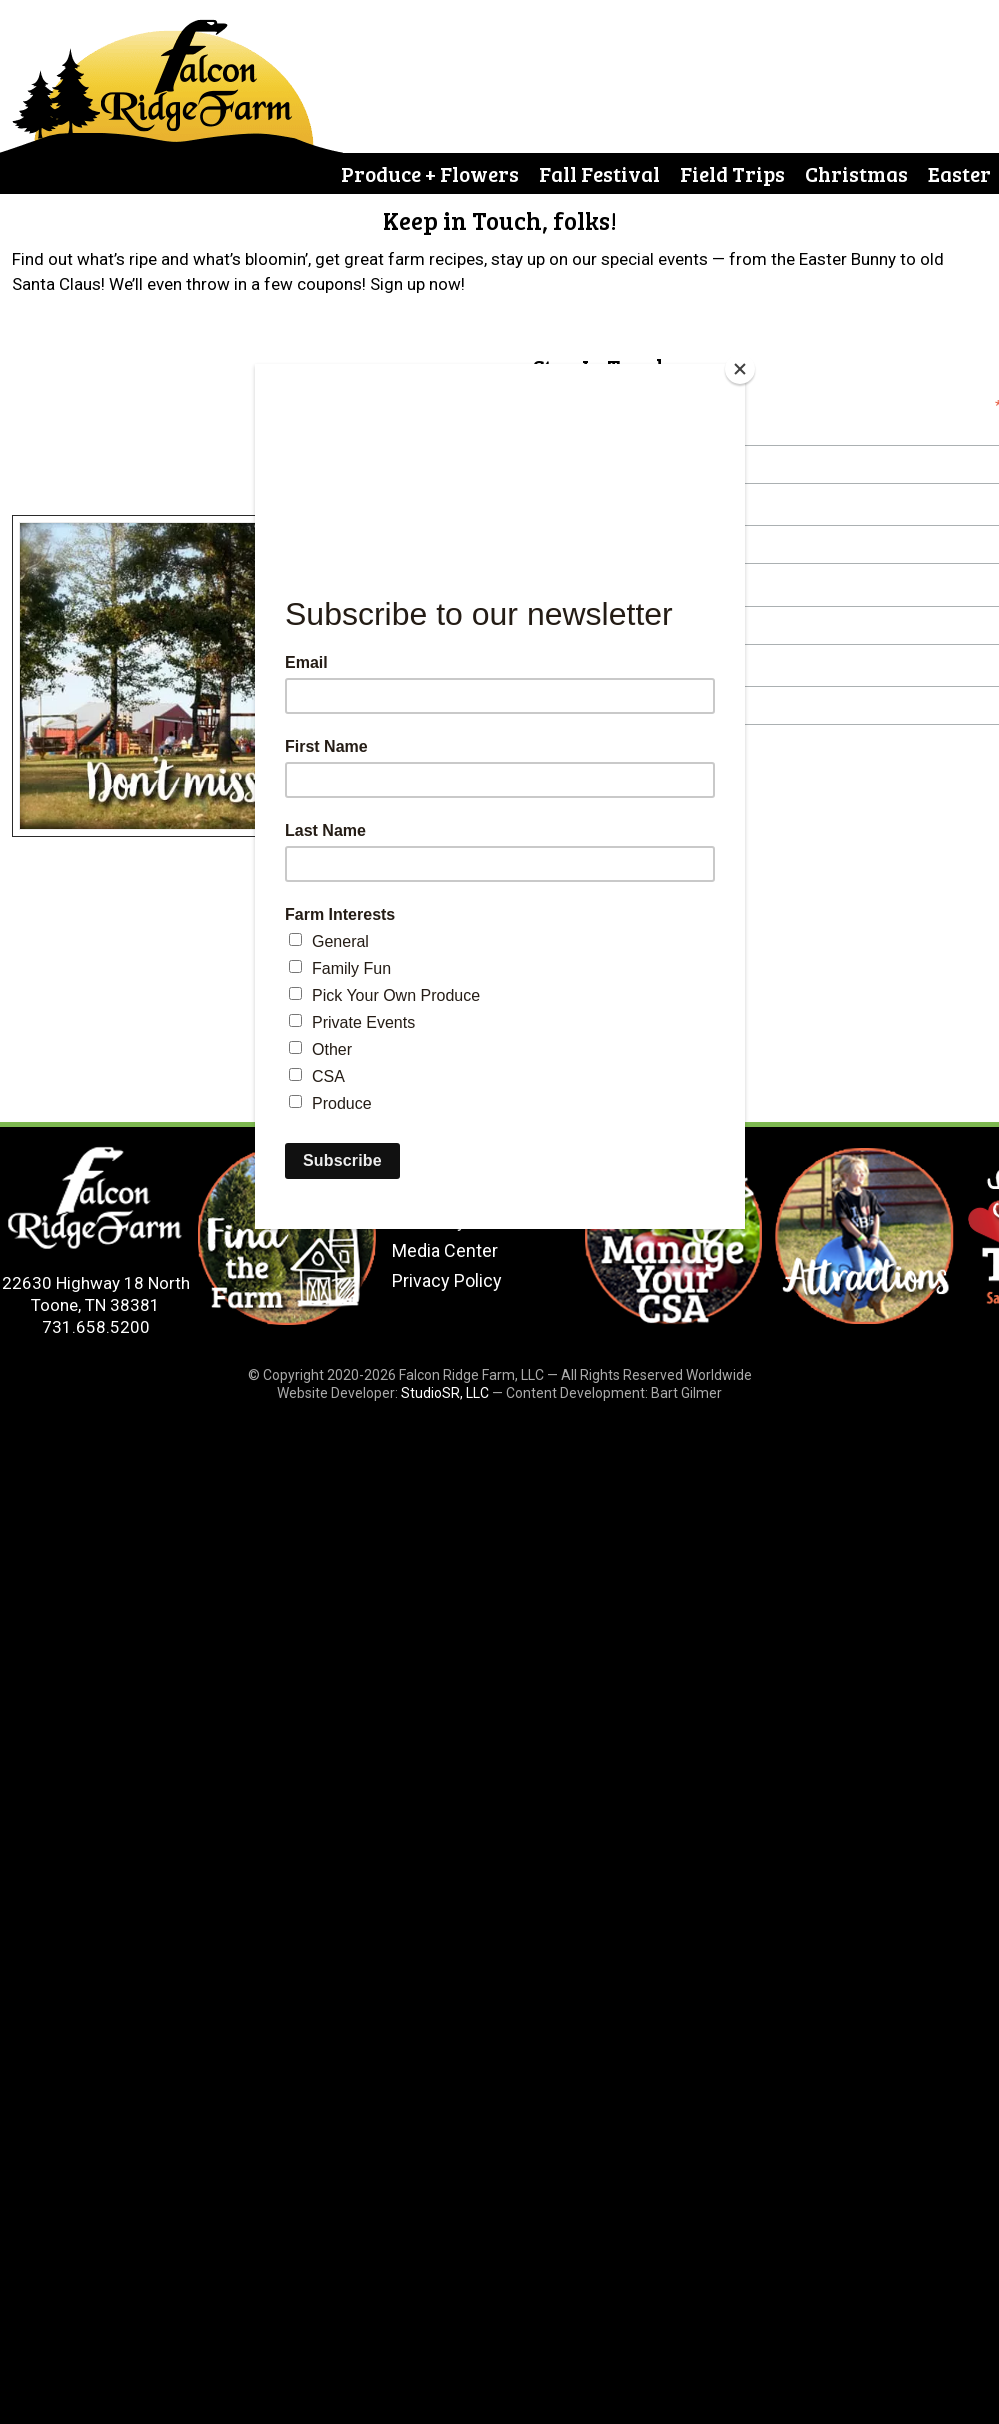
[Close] (740, 369)
